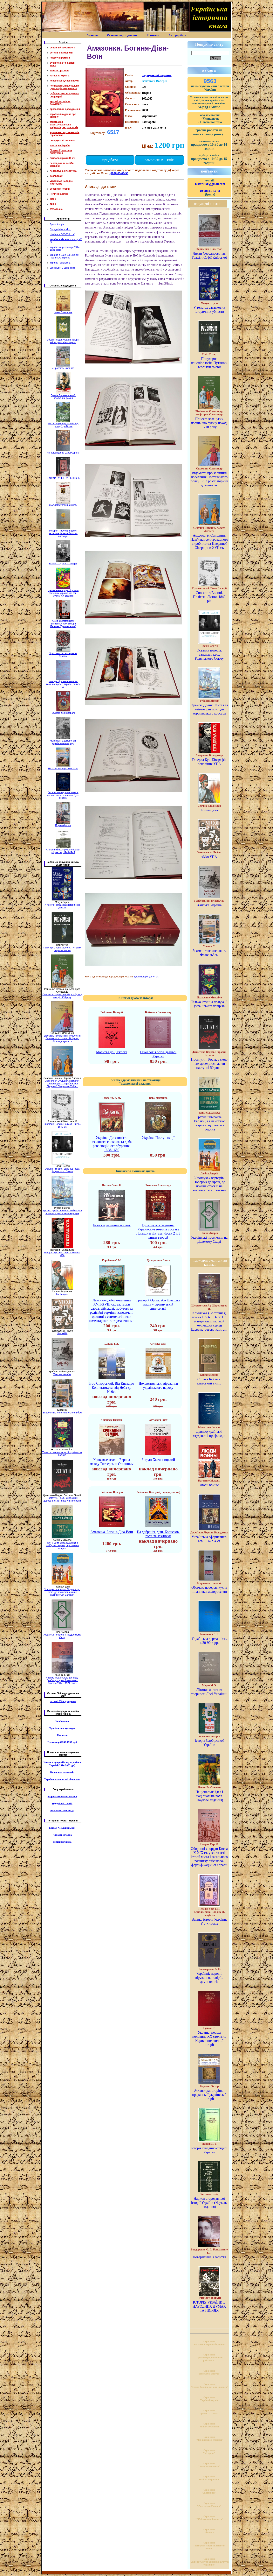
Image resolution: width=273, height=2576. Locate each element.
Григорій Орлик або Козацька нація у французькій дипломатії (158, 1304)
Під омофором (63, 825)
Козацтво (62, 1735)
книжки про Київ (59, 70)
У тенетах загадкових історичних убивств (62, 906)
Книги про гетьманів (62, 1772)
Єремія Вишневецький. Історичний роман (63, 396)
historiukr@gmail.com (210, 184)
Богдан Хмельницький (62, 1827)
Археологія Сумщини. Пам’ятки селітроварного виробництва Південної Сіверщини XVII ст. (62, 1084)
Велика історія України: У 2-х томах (209, 1921)
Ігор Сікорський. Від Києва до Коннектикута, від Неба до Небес (111, 1388)
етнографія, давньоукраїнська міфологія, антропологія (64, 125)
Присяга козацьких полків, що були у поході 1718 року (62, 996)
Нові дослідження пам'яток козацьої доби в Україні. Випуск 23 (63, 684)
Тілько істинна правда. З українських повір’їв (62, 1453)
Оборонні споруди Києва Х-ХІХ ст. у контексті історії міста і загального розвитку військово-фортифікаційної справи (209, 1857)
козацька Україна (60, 75)
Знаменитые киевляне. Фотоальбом (62, 1412)
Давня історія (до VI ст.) (147, 976)
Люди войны (209, 1485)
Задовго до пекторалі (63, 713)
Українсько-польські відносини (62, 1779)
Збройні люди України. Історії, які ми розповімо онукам (63, 341)
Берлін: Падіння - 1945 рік (63, 563)
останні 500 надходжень (63, 1701)
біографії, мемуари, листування (61, 151)
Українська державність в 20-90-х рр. (209, 1641)
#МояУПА (62, 1333)
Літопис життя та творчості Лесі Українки (209, 1692)
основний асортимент (62, 47)
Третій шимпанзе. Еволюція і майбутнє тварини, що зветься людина (62, 1545)
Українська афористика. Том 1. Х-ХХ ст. (209, 1539)
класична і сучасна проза (64, 80)
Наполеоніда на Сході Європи (63, 452)
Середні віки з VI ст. (60, 229)
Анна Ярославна (62, 1834)
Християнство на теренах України (63, 655)
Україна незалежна (60, 262)
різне (53, 199)
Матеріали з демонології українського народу (63, 742)
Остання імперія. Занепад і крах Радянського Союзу (62, 1170)
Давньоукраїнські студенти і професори (209, 1434)
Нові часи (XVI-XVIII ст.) (62, 234)
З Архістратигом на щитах (63, 505)
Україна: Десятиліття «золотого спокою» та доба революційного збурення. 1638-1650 (112, 1144)
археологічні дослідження (65, 109)
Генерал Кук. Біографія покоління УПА (62, 1254)
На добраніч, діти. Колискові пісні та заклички (158, 1534)
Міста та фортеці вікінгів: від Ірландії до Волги (63, 425)
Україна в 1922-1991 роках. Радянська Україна (64, 256)
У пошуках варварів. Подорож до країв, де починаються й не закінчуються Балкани (62, 1592)
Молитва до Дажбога (111, 1052)
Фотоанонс (56, 209)
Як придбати (178, 35)
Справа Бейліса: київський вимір (209, 1381)
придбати (110, 160)
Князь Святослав (63, 312)
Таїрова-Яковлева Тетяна (62, 1796)
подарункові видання (62, 140)
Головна (92, 35)
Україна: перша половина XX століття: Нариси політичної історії (209, 2039)
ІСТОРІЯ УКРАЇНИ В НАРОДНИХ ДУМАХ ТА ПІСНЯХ (209, 2306)
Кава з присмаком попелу (111, 1225)
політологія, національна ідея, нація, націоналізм (64, 87)
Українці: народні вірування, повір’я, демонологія (209, 1978)
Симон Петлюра (62, 1841)
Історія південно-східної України (209, 2150)
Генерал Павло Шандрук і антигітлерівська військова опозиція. (63, 533)
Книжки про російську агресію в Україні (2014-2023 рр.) (62, 1764)
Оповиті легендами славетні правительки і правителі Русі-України (63, 795)
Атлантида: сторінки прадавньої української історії (209, 2095)
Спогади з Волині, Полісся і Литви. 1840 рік (62, 1125)
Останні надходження (122, 35)
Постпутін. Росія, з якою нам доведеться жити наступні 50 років (62, 1499)
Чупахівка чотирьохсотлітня (63, 768)
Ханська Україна (62, 1374)
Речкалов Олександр (62, 1810)
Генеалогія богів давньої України (158, 1054)
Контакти (158, 35)
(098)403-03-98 (119, 173)
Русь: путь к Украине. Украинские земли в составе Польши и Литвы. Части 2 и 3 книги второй (158, 1231)
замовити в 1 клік (159, 160)
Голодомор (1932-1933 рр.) (62, 1742)
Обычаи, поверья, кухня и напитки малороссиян (209, 1590)
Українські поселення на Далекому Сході (62, 1636)
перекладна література (63, 171)
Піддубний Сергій (62, 1803)
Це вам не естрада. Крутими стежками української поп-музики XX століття (63, 593)
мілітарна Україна (60, 145)
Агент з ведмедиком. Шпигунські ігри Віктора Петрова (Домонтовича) (63, 624)
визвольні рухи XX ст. (62, 158)
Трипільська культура (62, 1728)
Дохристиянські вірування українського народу (158, 1386)
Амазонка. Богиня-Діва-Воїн (111, 1532)
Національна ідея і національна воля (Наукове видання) (209, 1796)
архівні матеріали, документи (60, 102)
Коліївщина (62, 1294)
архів (53, 204)
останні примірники (61, 52)
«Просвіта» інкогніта (63, 368)
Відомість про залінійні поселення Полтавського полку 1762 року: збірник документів (62, 1038)
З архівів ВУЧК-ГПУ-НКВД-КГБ (63, 478)
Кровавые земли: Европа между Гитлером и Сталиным (112, 1462)
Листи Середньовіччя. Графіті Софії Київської (209, 255)
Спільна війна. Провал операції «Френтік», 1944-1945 (63, 851)
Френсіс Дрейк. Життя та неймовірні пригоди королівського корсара (62, 1212)
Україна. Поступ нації (158, 1138)
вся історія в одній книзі (62, 267)
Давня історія (57, 224)
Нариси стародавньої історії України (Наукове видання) (209, 2203)
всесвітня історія (60, 188)
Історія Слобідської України (209, 1743)
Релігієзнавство (59, 194)
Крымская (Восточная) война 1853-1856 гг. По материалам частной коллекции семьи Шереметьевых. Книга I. (209, 1321)
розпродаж (56, 176)
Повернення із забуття (209, 2257)
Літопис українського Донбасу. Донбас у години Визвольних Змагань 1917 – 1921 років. (62, 1680)
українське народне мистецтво (61, 182)
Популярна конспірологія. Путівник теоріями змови (62, 949)
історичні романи (60, 57)
